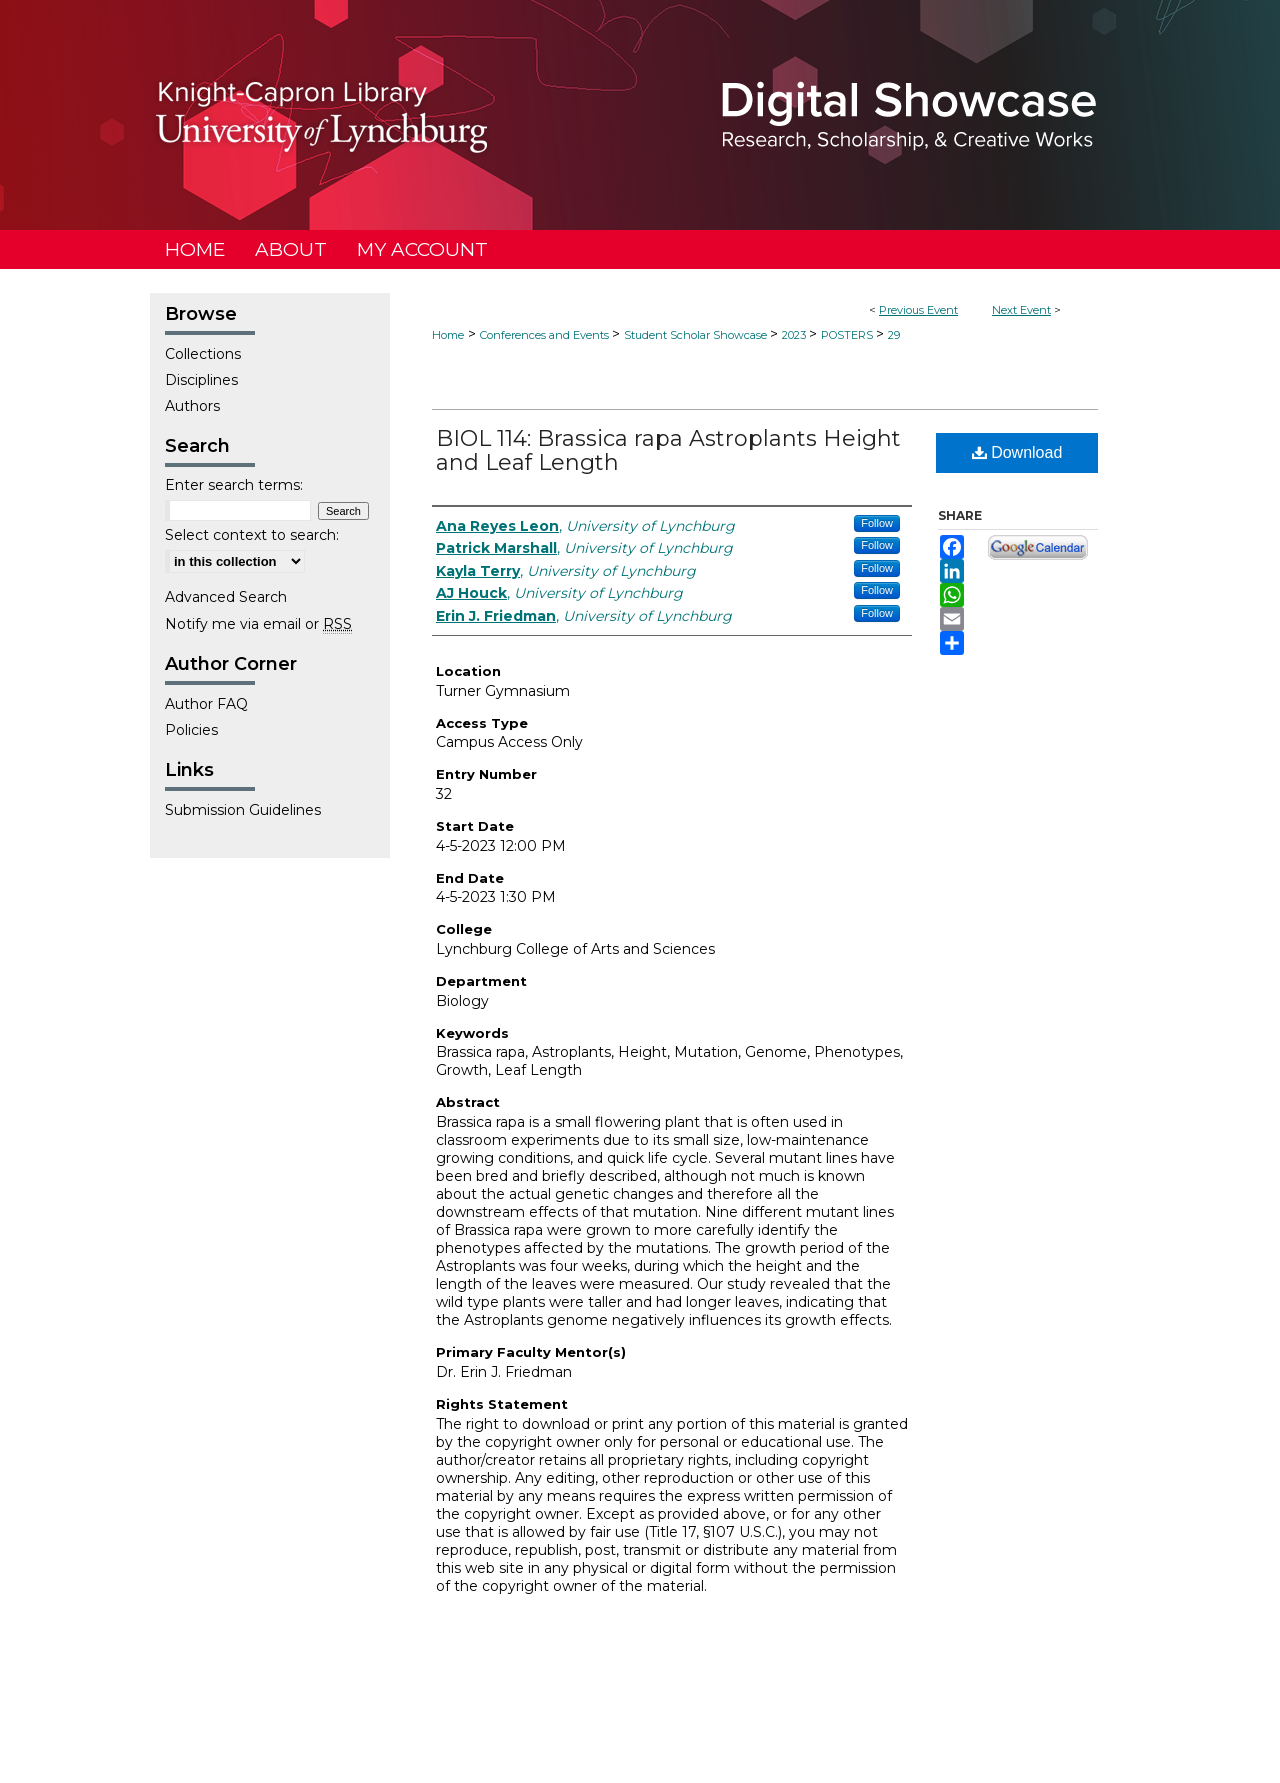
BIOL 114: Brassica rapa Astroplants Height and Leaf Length (668, 450)
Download (1017, 452)
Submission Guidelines (243, 810)
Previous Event (918, 310)
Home (448, 335)
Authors (192, 406)
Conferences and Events (546, 335)
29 (894, 335)
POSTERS (848, 335)
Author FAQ (206, 704)
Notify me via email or (258, 624)
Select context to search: (252, 535)
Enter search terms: (234, 485)
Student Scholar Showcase (697, 335)
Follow (877, 523)
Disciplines (201, 380)
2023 (795, 335)
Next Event (1021, 310)
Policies (191, 730)
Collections (203, 354)
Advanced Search (226, 597)
